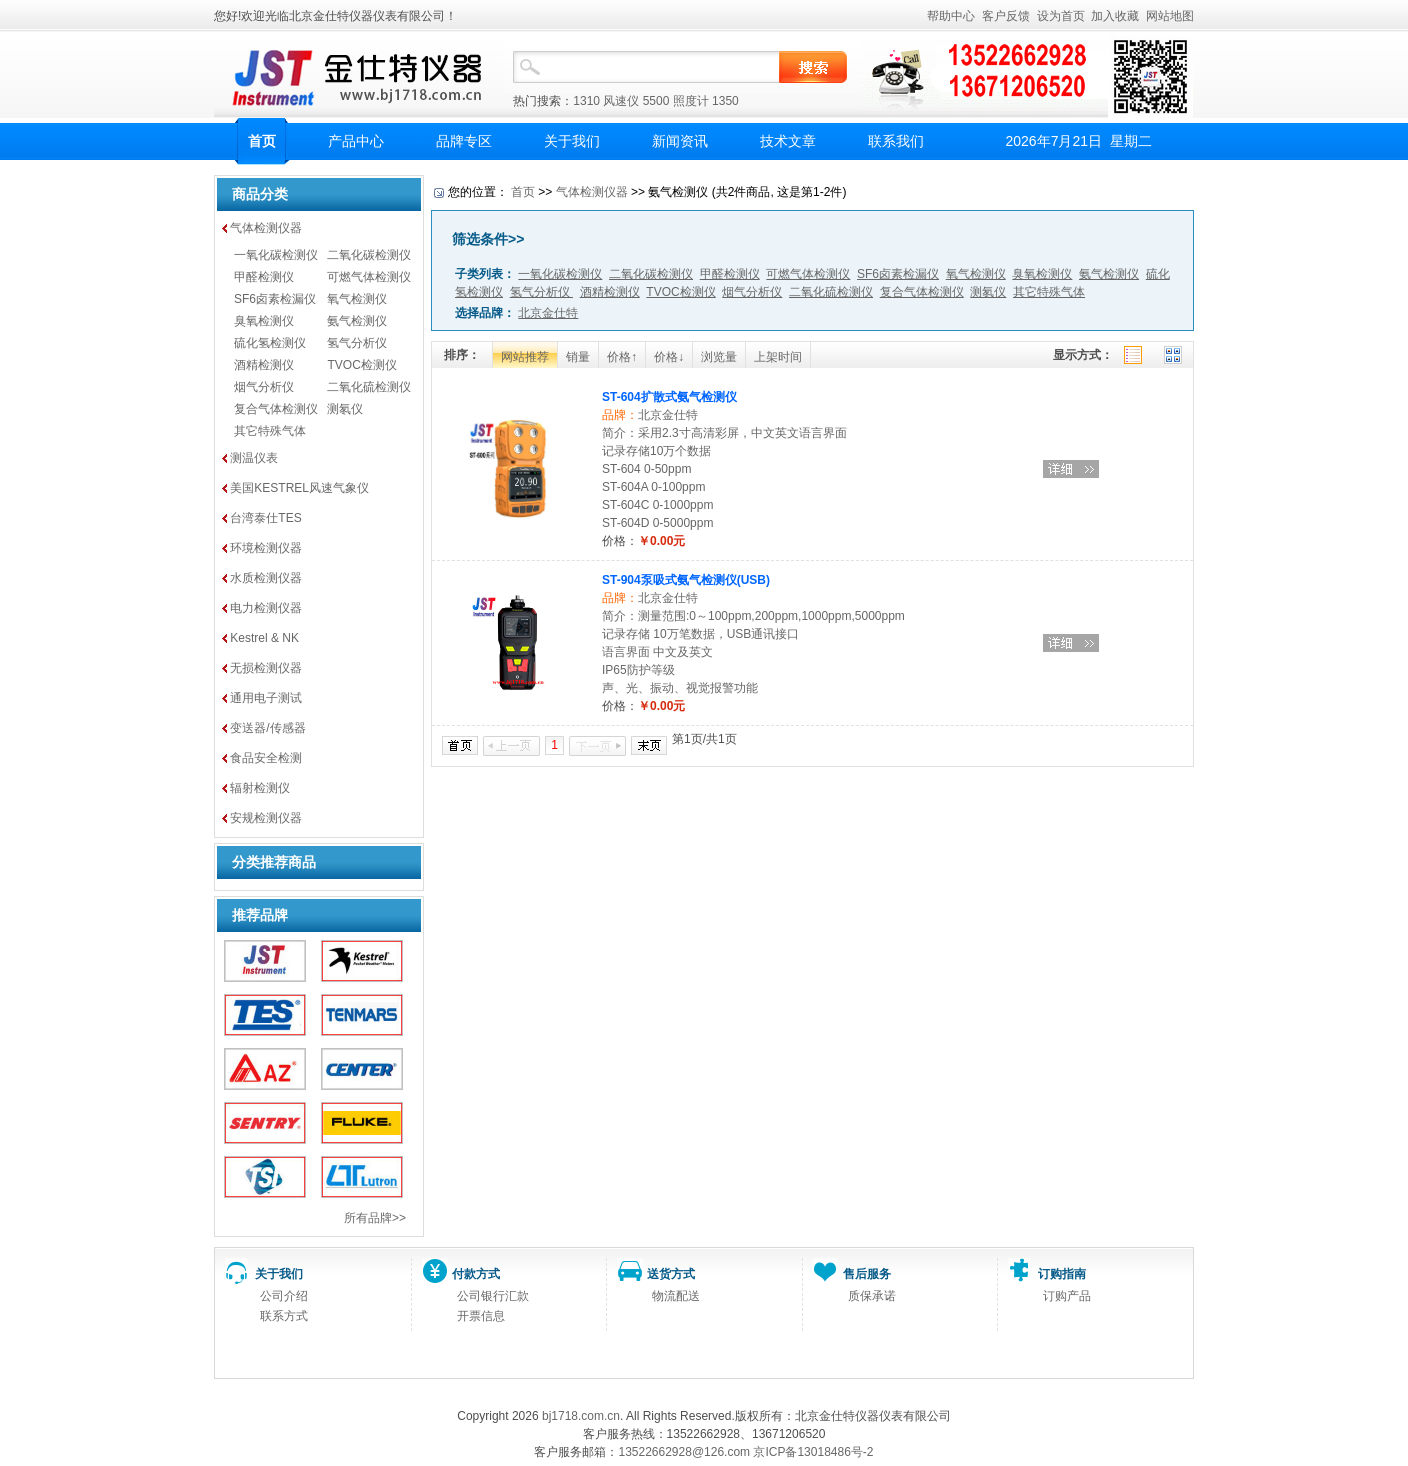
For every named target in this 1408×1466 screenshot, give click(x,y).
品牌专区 (464, 141)
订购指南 (1062, 1274)
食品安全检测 (266, 758)
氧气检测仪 (357, 299)
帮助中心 (951, 16)
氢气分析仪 (357, 343)
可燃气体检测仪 (369, 277)
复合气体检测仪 (276, 409)
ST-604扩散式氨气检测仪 (669, 397)
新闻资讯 (680, 141)
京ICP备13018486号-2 (813, 1452)
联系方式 (284, 1316)
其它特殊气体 (270, 431)
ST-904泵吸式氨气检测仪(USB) (686, 580)
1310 (586, 101)
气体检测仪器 (266, 228)
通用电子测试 (266, 698)
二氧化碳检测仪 (369, 255)
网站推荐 (525, 357)
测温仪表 (254, 458)
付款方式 (476, 1274)
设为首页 (1061, 16)
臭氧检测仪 (264, 321)
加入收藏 (1115, 16)
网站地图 (1170, 16)
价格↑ (622, 357)
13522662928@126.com (684, 1452)
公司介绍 (284, 1296)
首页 (262, 141)
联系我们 (896, 141)
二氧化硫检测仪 (369, 387)
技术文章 (788, 141)
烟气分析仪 (264, 387)
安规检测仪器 (266, 818)
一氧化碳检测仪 (276, 255)
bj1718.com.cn (581, 1416)
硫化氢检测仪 (270, 343)
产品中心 (356, 141)
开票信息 (481, 1316)
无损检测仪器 (266, 668)
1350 (725, 101)
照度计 (691, 101)
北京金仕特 (668, 415)
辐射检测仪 (260, 788)
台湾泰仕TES (265, 518)
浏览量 (719, 357)
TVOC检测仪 (361, 365)
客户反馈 (1006, 16)
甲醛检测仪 (264, 277)
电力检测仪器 (266, 608)
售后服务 (867, 1274)
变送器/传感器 (267, 728)
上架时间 (778, 357)
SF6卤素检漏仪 (275, 299)
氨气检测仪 (357, 321)
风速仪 (621, 101)
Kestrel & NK (264, 638)
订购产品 (1067, 1296)
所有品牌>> (375, 1218)
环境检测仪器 (266, 548)
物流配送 (676, 1296)
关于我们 (572, 141)
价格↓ (669, 357)
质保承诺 (872, 1296)
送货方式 (671, 1274)
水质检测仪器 (266, 578)
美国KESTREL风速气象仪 (299, 488)
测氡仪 (345, 409)
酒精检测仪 (264, 365)
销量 (578, 357)
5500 (656, 101)
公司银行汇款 (493, 1296)
